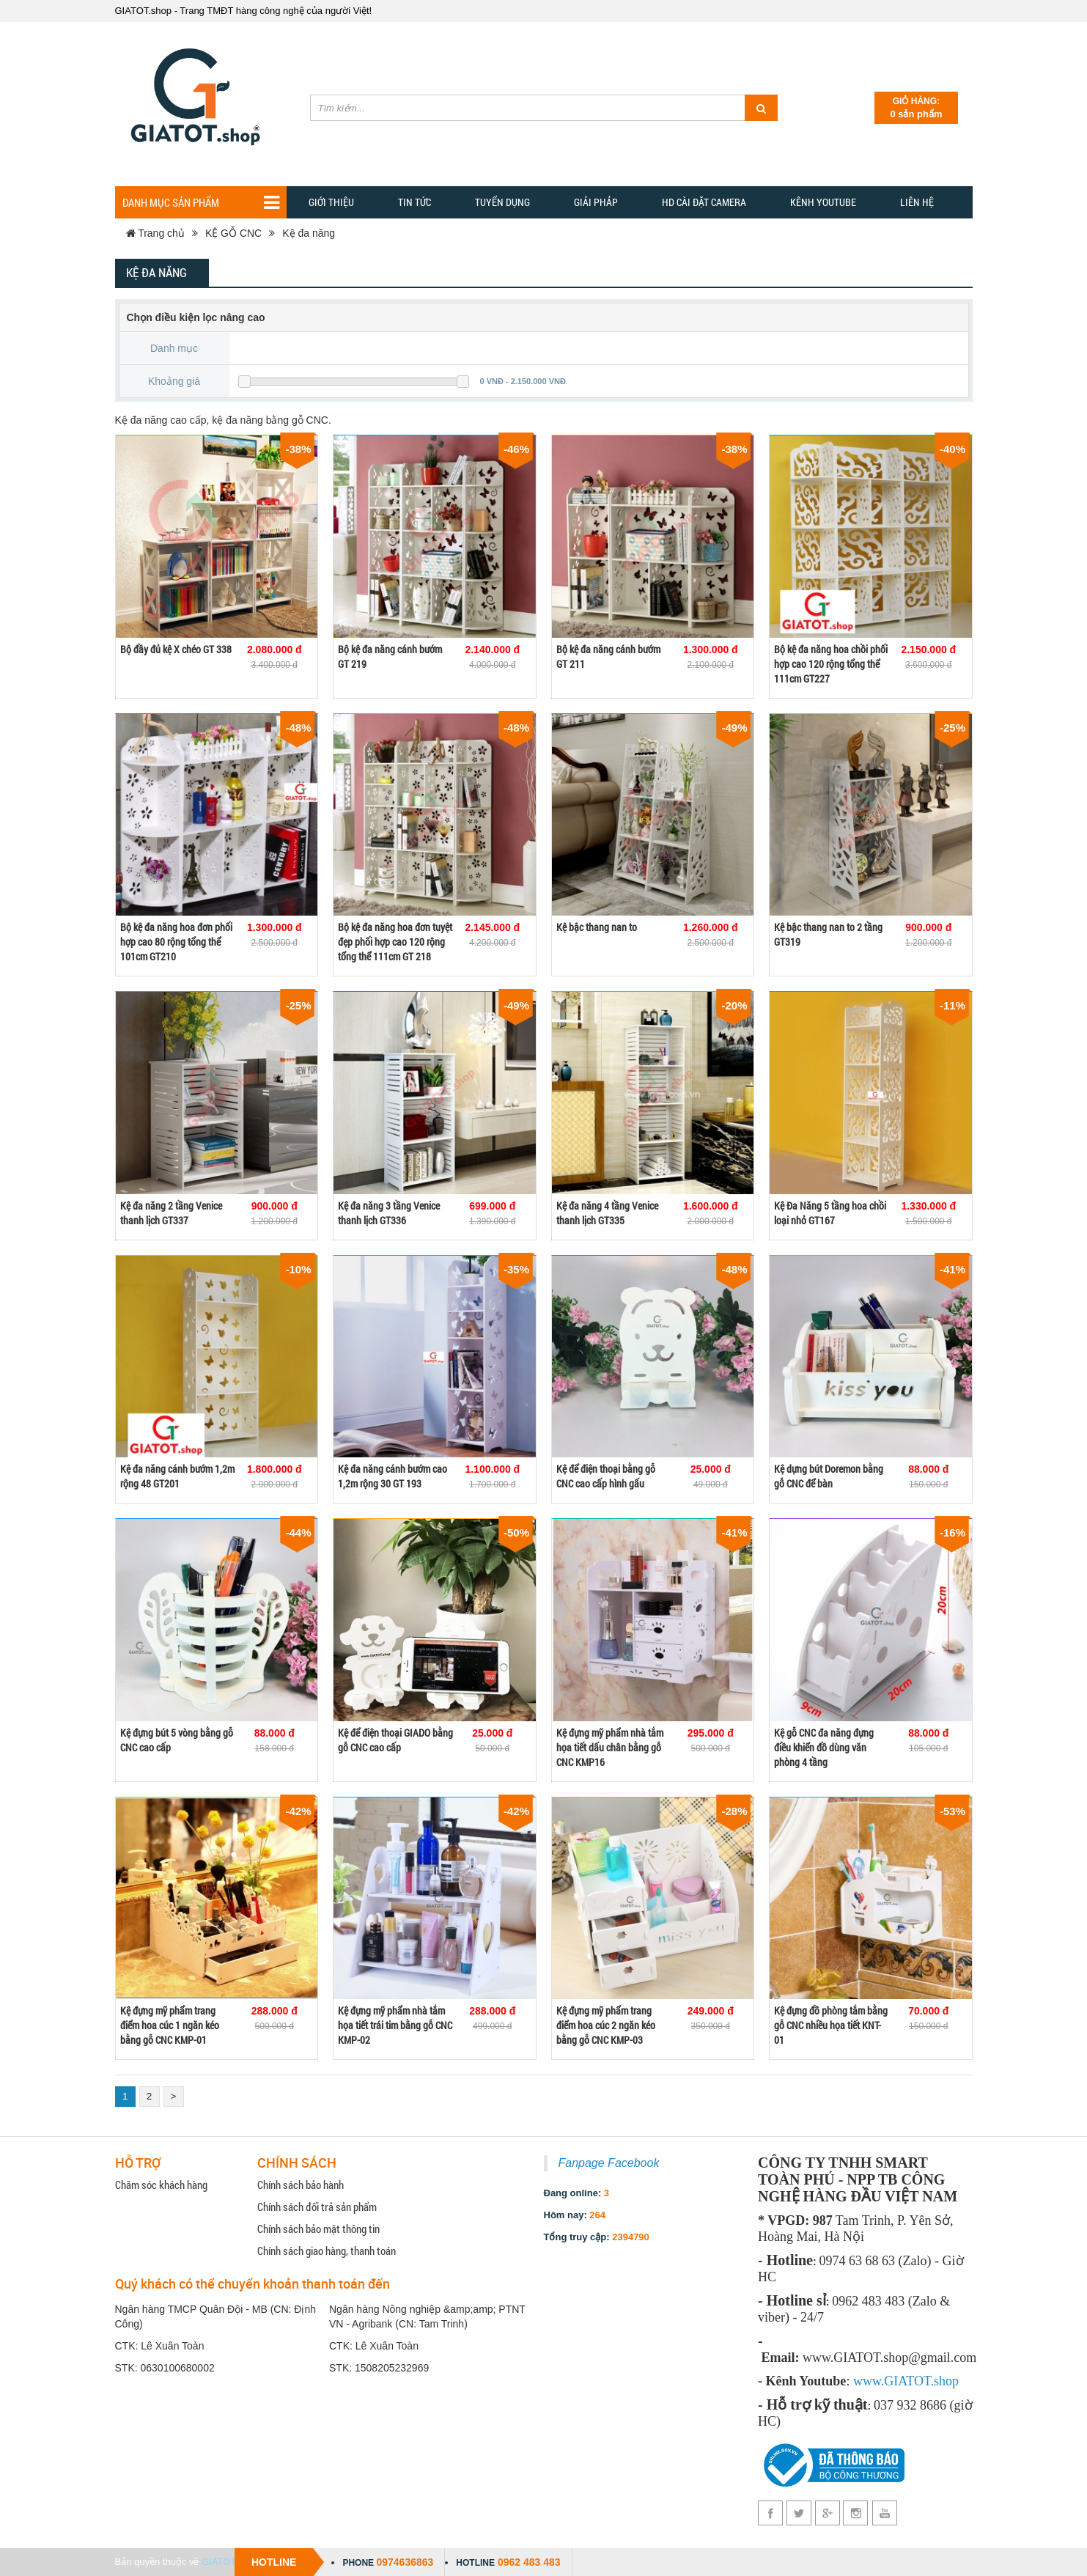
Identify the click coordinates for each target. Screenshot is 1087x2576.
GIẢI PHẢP (596, 202)
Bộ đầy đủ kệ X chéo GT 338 (176, 649)
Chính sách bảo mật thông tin (318, 2228)
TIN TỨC (414, 202)
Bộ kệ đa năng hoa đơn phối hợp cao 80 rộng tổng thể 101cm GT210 (176, 941)
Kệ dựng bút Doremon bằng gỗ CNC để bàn (828, 1476)
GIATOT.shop (230, 2561)
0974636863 (404, 2562)
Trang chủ (155, 233)
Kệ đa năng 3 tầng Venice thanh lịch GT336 (389, 1213)
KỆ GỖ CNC (233, 233)
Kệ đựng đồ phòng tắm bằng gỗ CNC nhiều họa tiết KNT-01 (831, 2025)
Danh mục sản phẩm (200, 203)
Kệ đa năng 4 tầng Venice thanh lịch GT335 (607, 1213)
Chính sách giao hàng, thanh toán (326, 2250)
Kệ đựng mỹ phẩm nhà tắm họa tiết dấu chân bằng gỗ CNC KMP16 (609, 1747)
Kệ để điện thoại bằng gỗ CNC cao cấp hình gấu (605, 1476)
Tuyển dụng (502, 202)
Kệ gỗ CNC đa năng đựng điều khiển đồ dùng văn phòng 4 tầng (824, 1747)
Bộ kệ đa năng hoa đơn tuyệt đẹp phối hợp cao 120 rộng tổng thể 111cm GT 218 (395, 941)
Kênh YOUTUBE (823, 202)
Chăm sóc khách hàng (161, 2184)
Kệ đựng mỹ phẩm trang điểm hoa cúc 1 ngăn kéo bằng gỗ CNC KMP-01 (169, 2025)
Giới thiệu (331, 202)
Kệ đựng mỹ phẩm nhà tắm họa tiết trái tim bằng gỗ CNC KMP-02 (395, 2025)
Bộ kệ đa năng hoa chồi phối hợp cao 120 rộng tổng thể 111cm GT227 (831, 663)
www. (868, 2381)
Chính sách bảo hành (300, 2184)
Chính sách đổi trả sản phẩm (317, 2206)
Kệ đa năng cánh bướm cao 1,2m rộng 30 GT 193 (392, 1476)
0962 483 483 (529, 2562)
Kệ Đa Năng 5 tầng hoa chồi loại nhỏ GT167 (830, 1213)
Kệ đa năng (308, 233)
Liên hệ (917, 202)
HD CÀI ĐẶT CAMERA (704, 202)
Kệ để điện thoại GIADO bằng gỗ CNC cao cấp (395, 1740)
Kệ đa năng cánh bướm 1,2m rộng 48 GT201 (177, 1476)
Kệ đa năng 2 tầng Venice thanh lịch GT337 (171, 1213)
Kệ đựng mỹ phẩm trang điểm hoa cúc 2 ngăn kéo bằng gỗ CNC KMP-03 (605, 2025)
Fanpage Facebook (609, 2163)
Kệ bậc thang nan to (596, 927)
